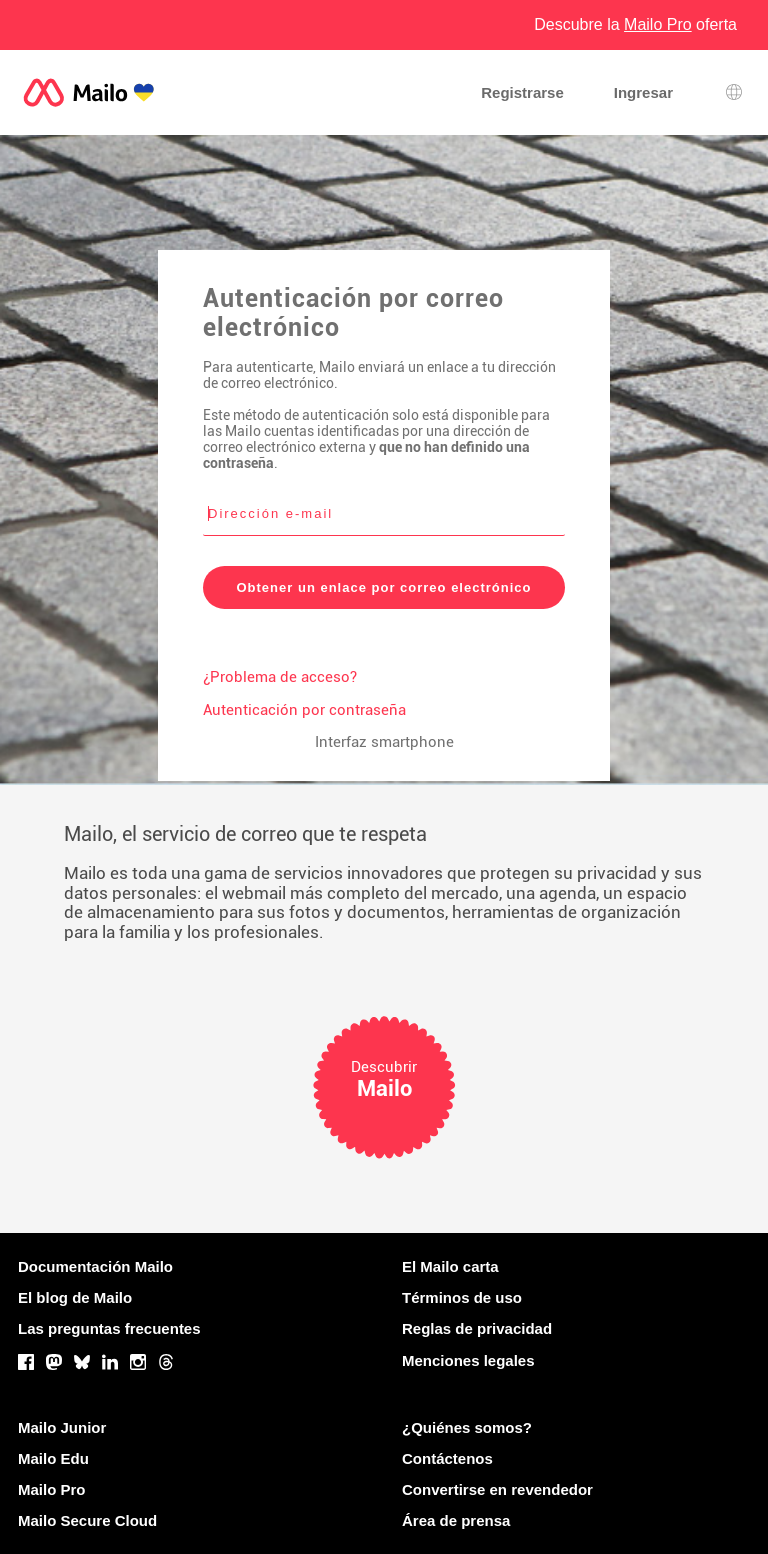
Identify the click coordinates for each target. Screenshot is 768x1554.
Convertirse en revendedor (497, 1489)
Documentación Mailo (95, 1266)
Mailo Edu (53, 1458)
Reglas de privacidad (477, 1328)
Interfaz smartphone (384, 742)
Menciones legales (468, 1360)
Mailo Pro (52, 1489)
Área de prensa (456, 1520)
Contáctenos (447, 1458)
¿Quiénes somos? (467, 1427)
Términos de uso (462, 1297)
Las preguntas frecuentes (109, 1328)
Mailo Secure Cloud (87, 1520)
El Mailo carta (450, 1266)
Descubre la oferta (635, 24)
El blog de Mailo (75, 1297)
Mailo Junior (62, 1427)
